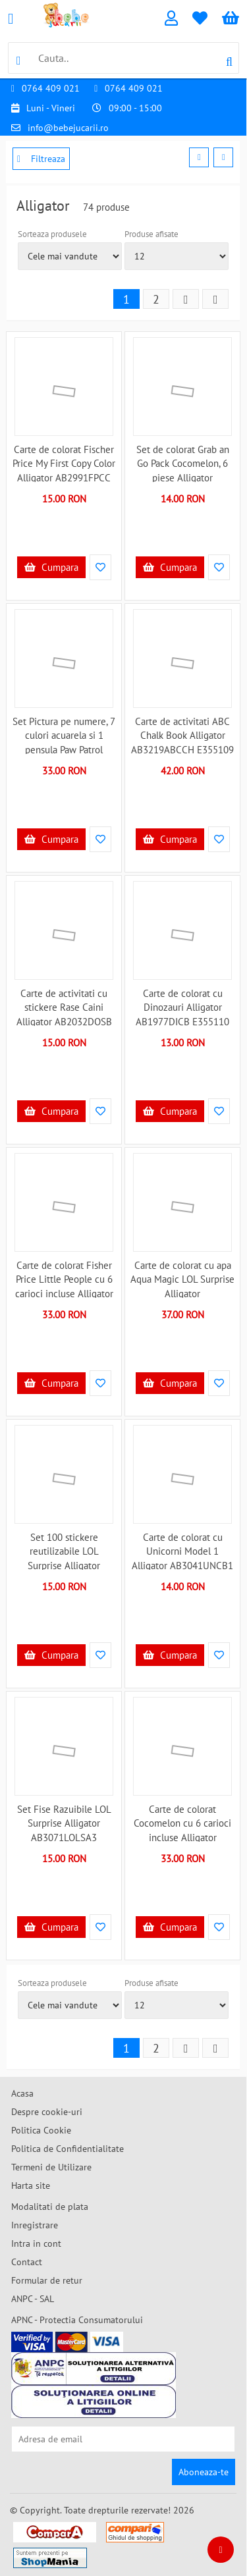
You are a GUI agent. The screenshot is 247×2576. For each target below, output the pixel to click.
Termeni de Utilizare (51, 2167)
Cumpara (51, 567)
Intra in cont (36, 2243)
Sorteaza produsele (52, 234)
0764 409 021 (51, 88)
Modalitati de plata (49, 2207)
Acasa (22, 2093)
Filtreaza (41, 159)
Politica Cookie (41, 2130)
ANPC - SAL (32, 2299)
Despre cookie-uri (46, 2112)
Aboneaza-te (203, 2472)
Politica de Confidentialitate (67, 2149)
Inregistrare (34, 2225)
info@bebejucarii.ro (68, 128)
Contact (26, 2262)
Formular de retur (46, 2280)
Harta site (30, 2185)
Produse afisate (151, 234)
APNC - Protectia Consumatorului (77, 2320)
